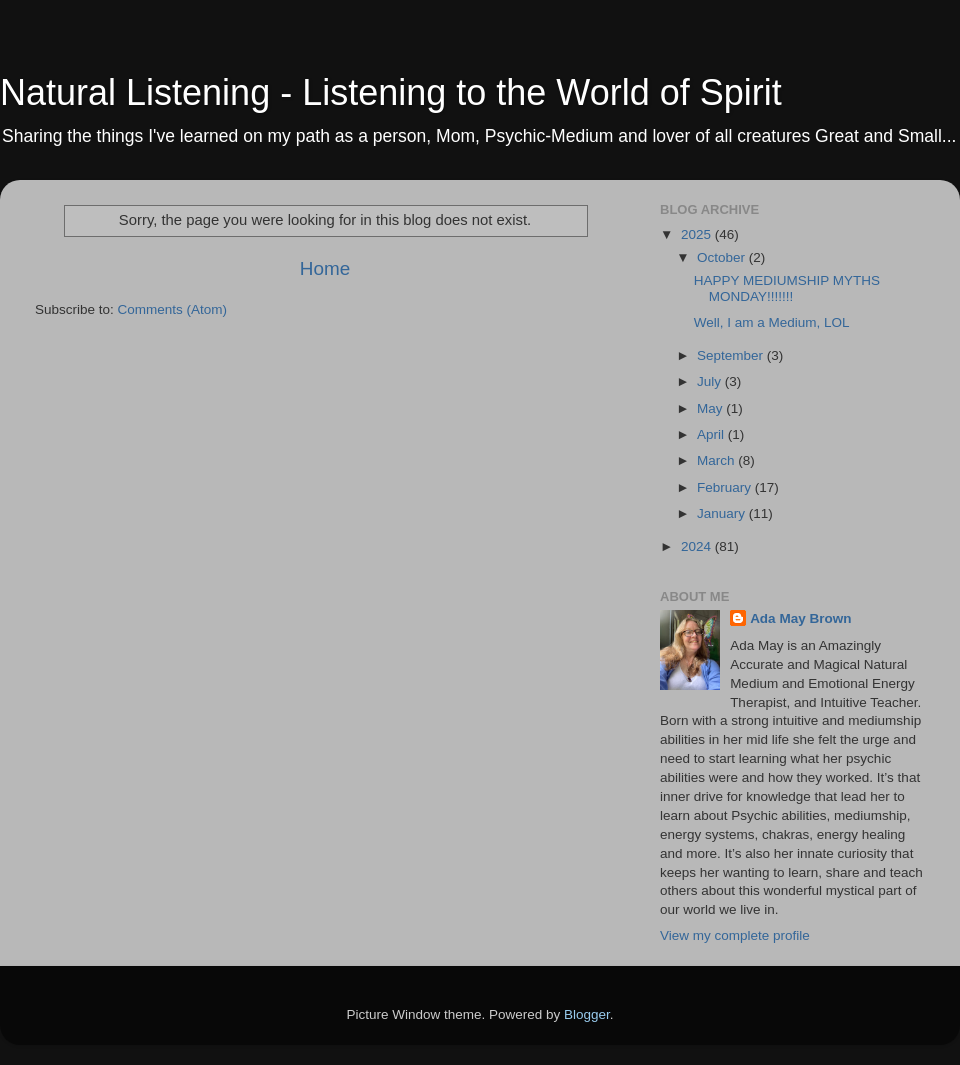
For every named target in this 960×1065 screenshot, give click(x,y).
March (717, 460)
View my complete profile (735, 935)
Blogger (587, 1014)
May (711, 408)
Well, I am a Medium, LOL (772, 322)
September (732, 355)
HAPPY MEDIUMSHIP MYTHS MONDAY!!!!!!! (787, 288)
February (726, 487)
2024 (698, 546)
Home (325, 268)
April (712, 434)
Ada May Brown (800, 618)
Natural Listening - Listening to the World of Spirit (391, 92)
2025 (698, 234)
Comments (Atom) (173, 309)
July (711, 381)
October (723, 257)
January (723, 513)
